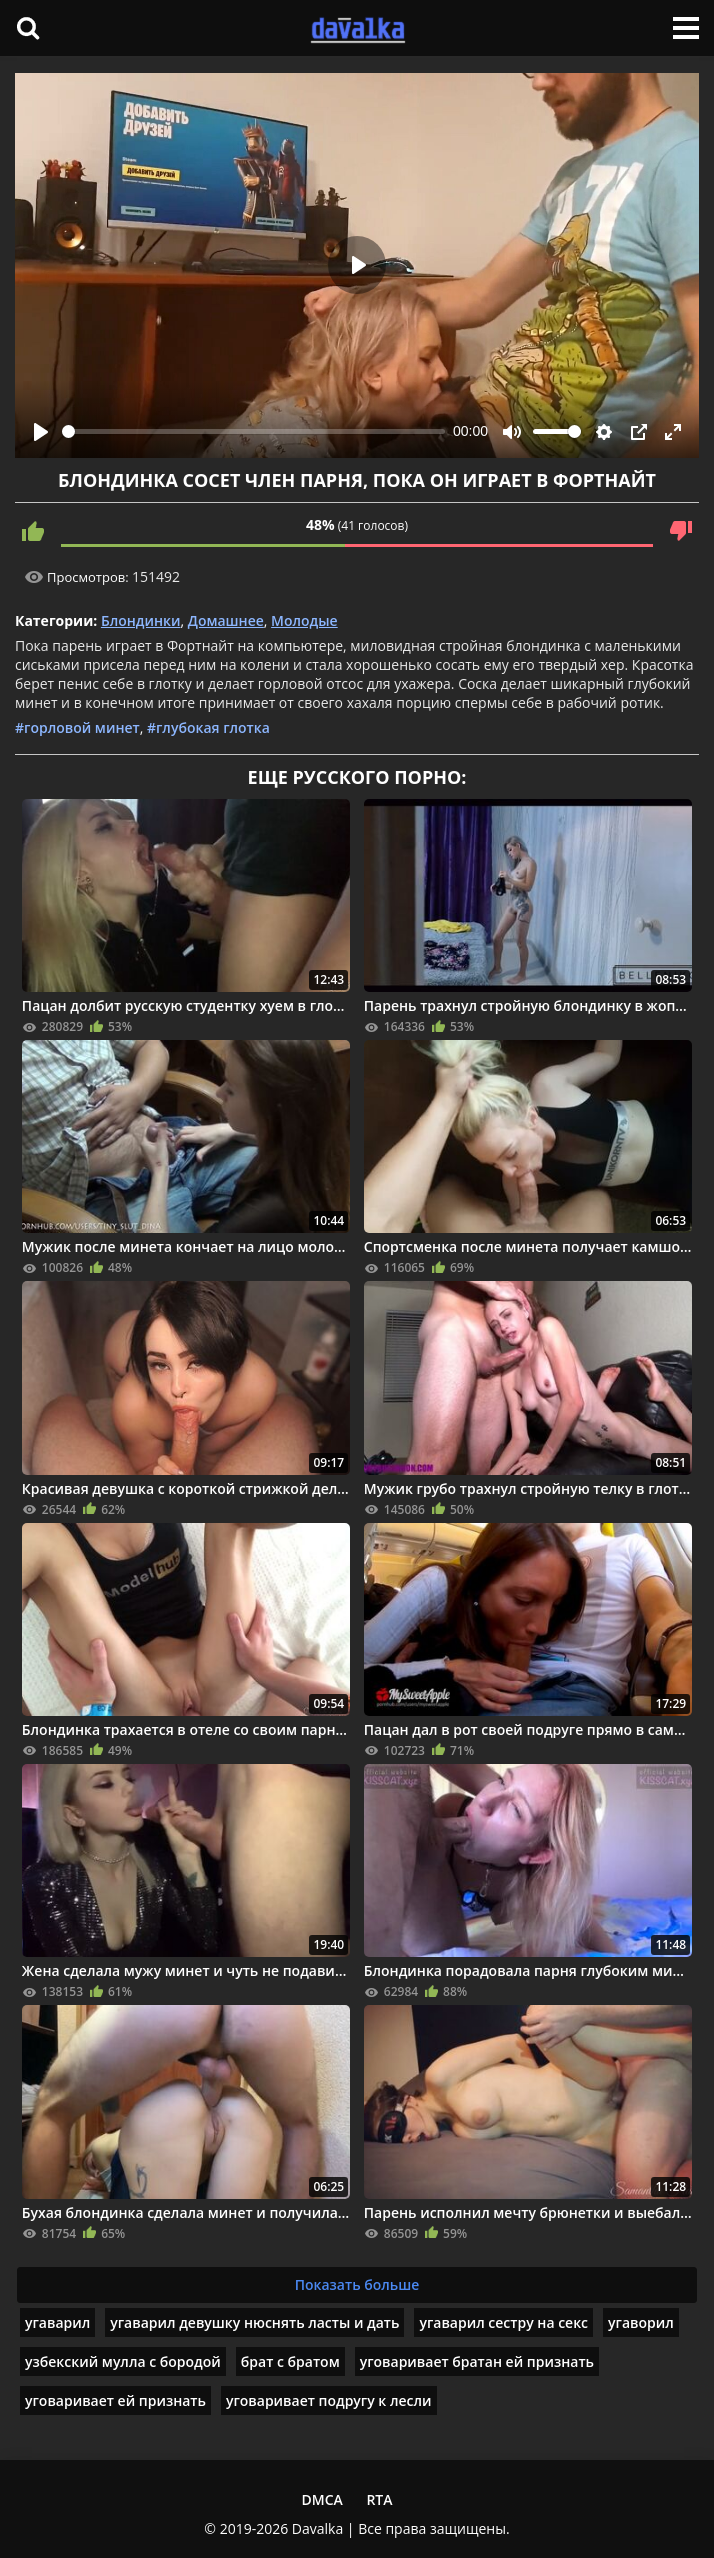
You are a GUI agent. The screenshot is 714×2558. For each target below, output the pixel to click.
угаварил (57, 2322)
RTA (379, 2499)
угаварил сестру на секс (503, 2322)
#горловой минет (77, 727)
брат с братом (290, 2361)
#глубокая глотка (208, 727)
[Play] (41, 432)
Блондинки (141, 620)
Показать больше (357, 2284)
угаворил (641, 2322)
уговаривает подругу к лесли (329, 2400)
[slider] (253, 431)
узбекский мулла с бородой (123, 2361)
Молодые (304, 620)
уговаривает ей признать (115, 2400)
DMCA (321, 2499)
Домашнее (226, 620)
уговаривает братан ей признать (477, 2361)
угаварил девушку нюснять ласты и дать (254, 2322)
